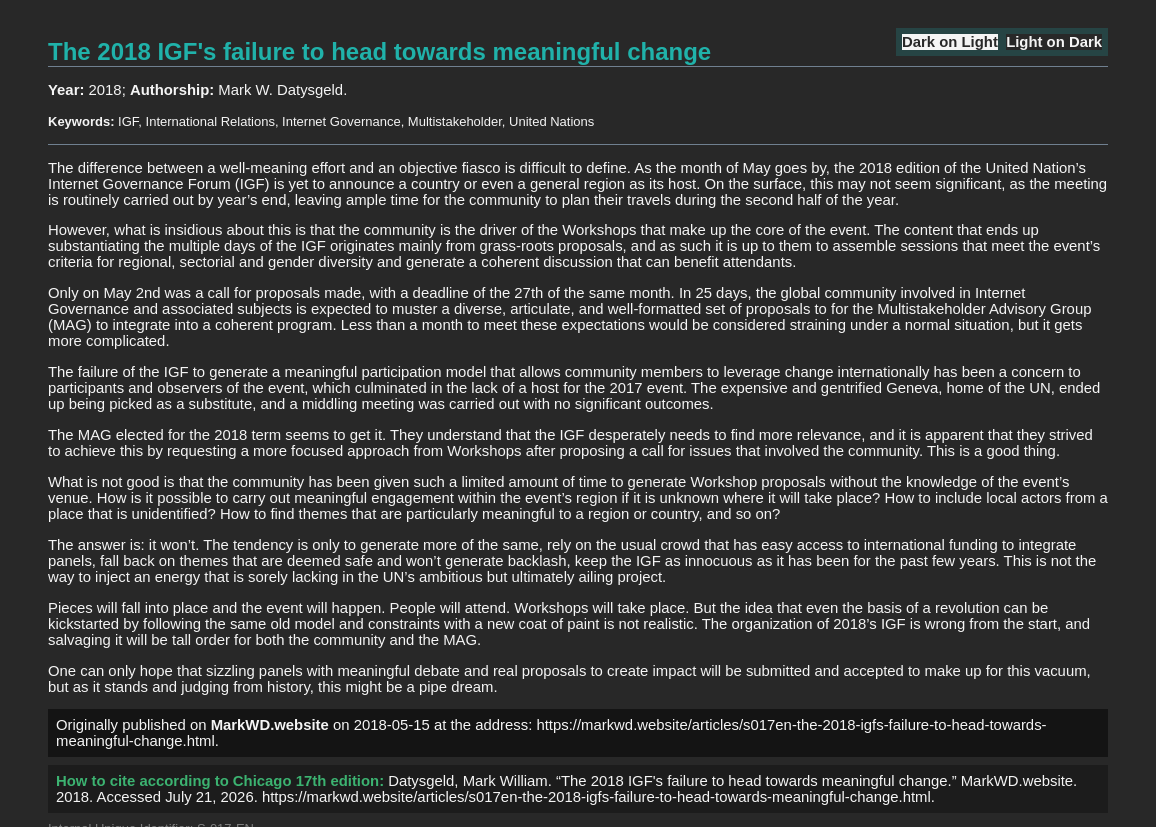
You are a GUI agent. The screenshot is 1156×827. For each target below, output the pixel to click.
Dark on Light (950, 42)
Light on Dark (1054, 42)
